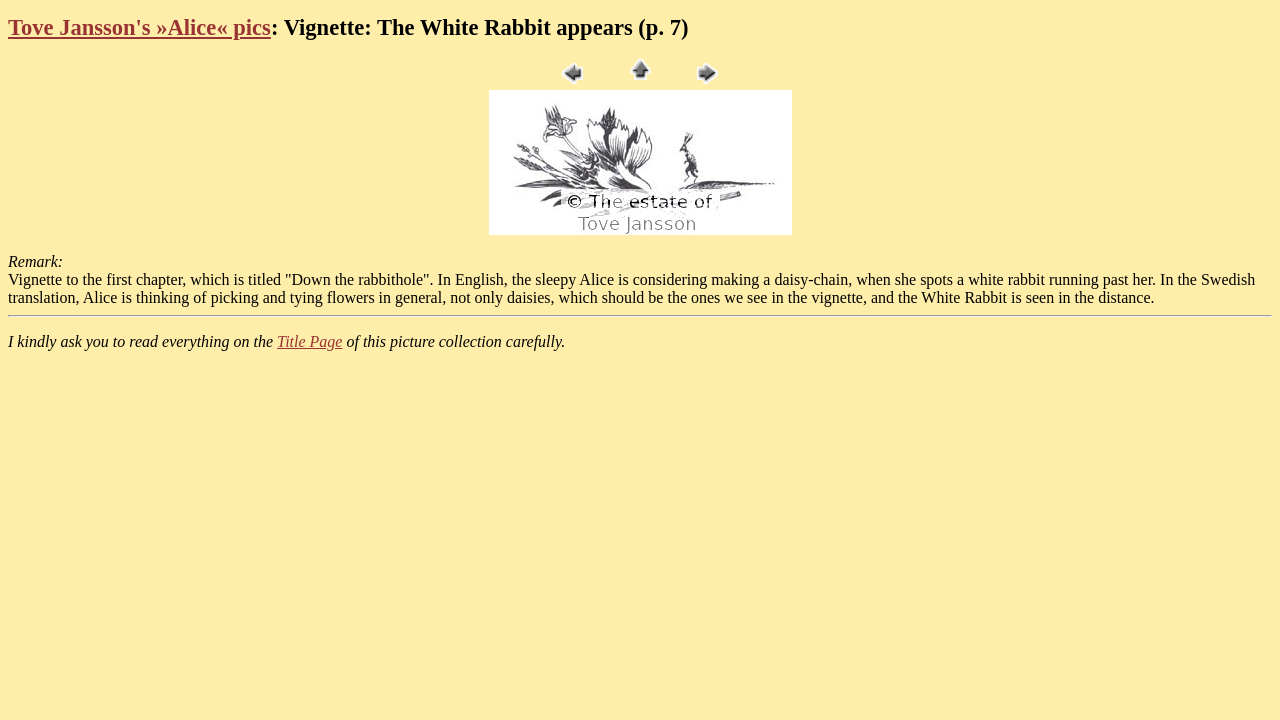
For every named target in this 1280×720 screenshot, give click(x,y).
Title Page (309, 341)
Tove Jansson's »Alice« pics (139, 27)
